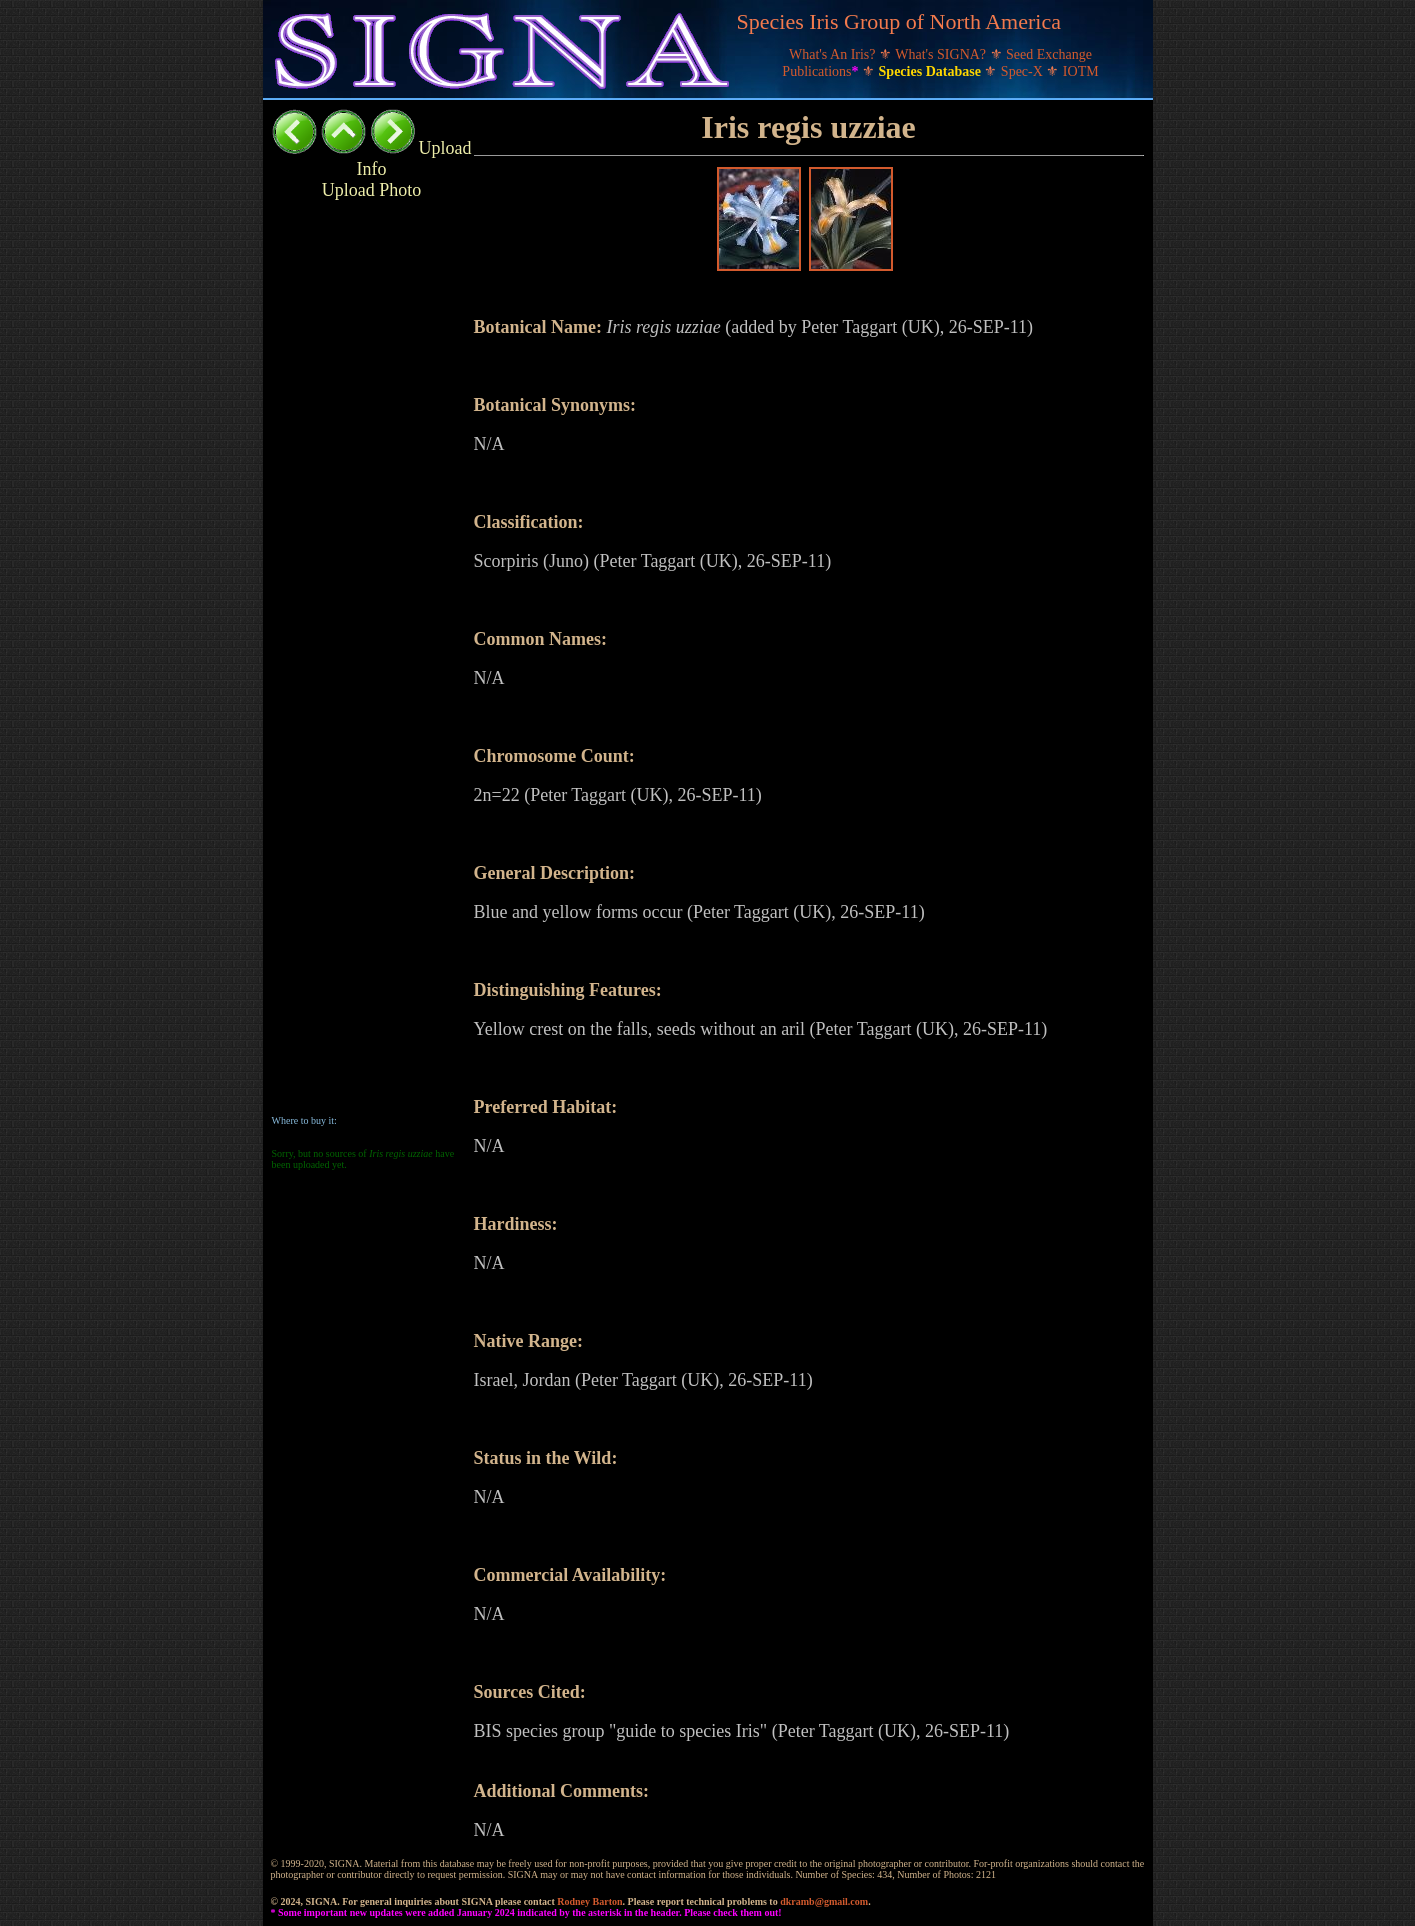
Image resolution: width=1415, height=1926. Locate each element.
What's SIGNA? (942, 54)
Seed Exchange (1049, 54)
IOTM (1081, 71)
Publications (822, 71)
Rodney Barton (589, 1901)
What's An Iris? (834, 54)
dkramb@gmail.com (824, 1901)
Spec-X (1024, 71)
